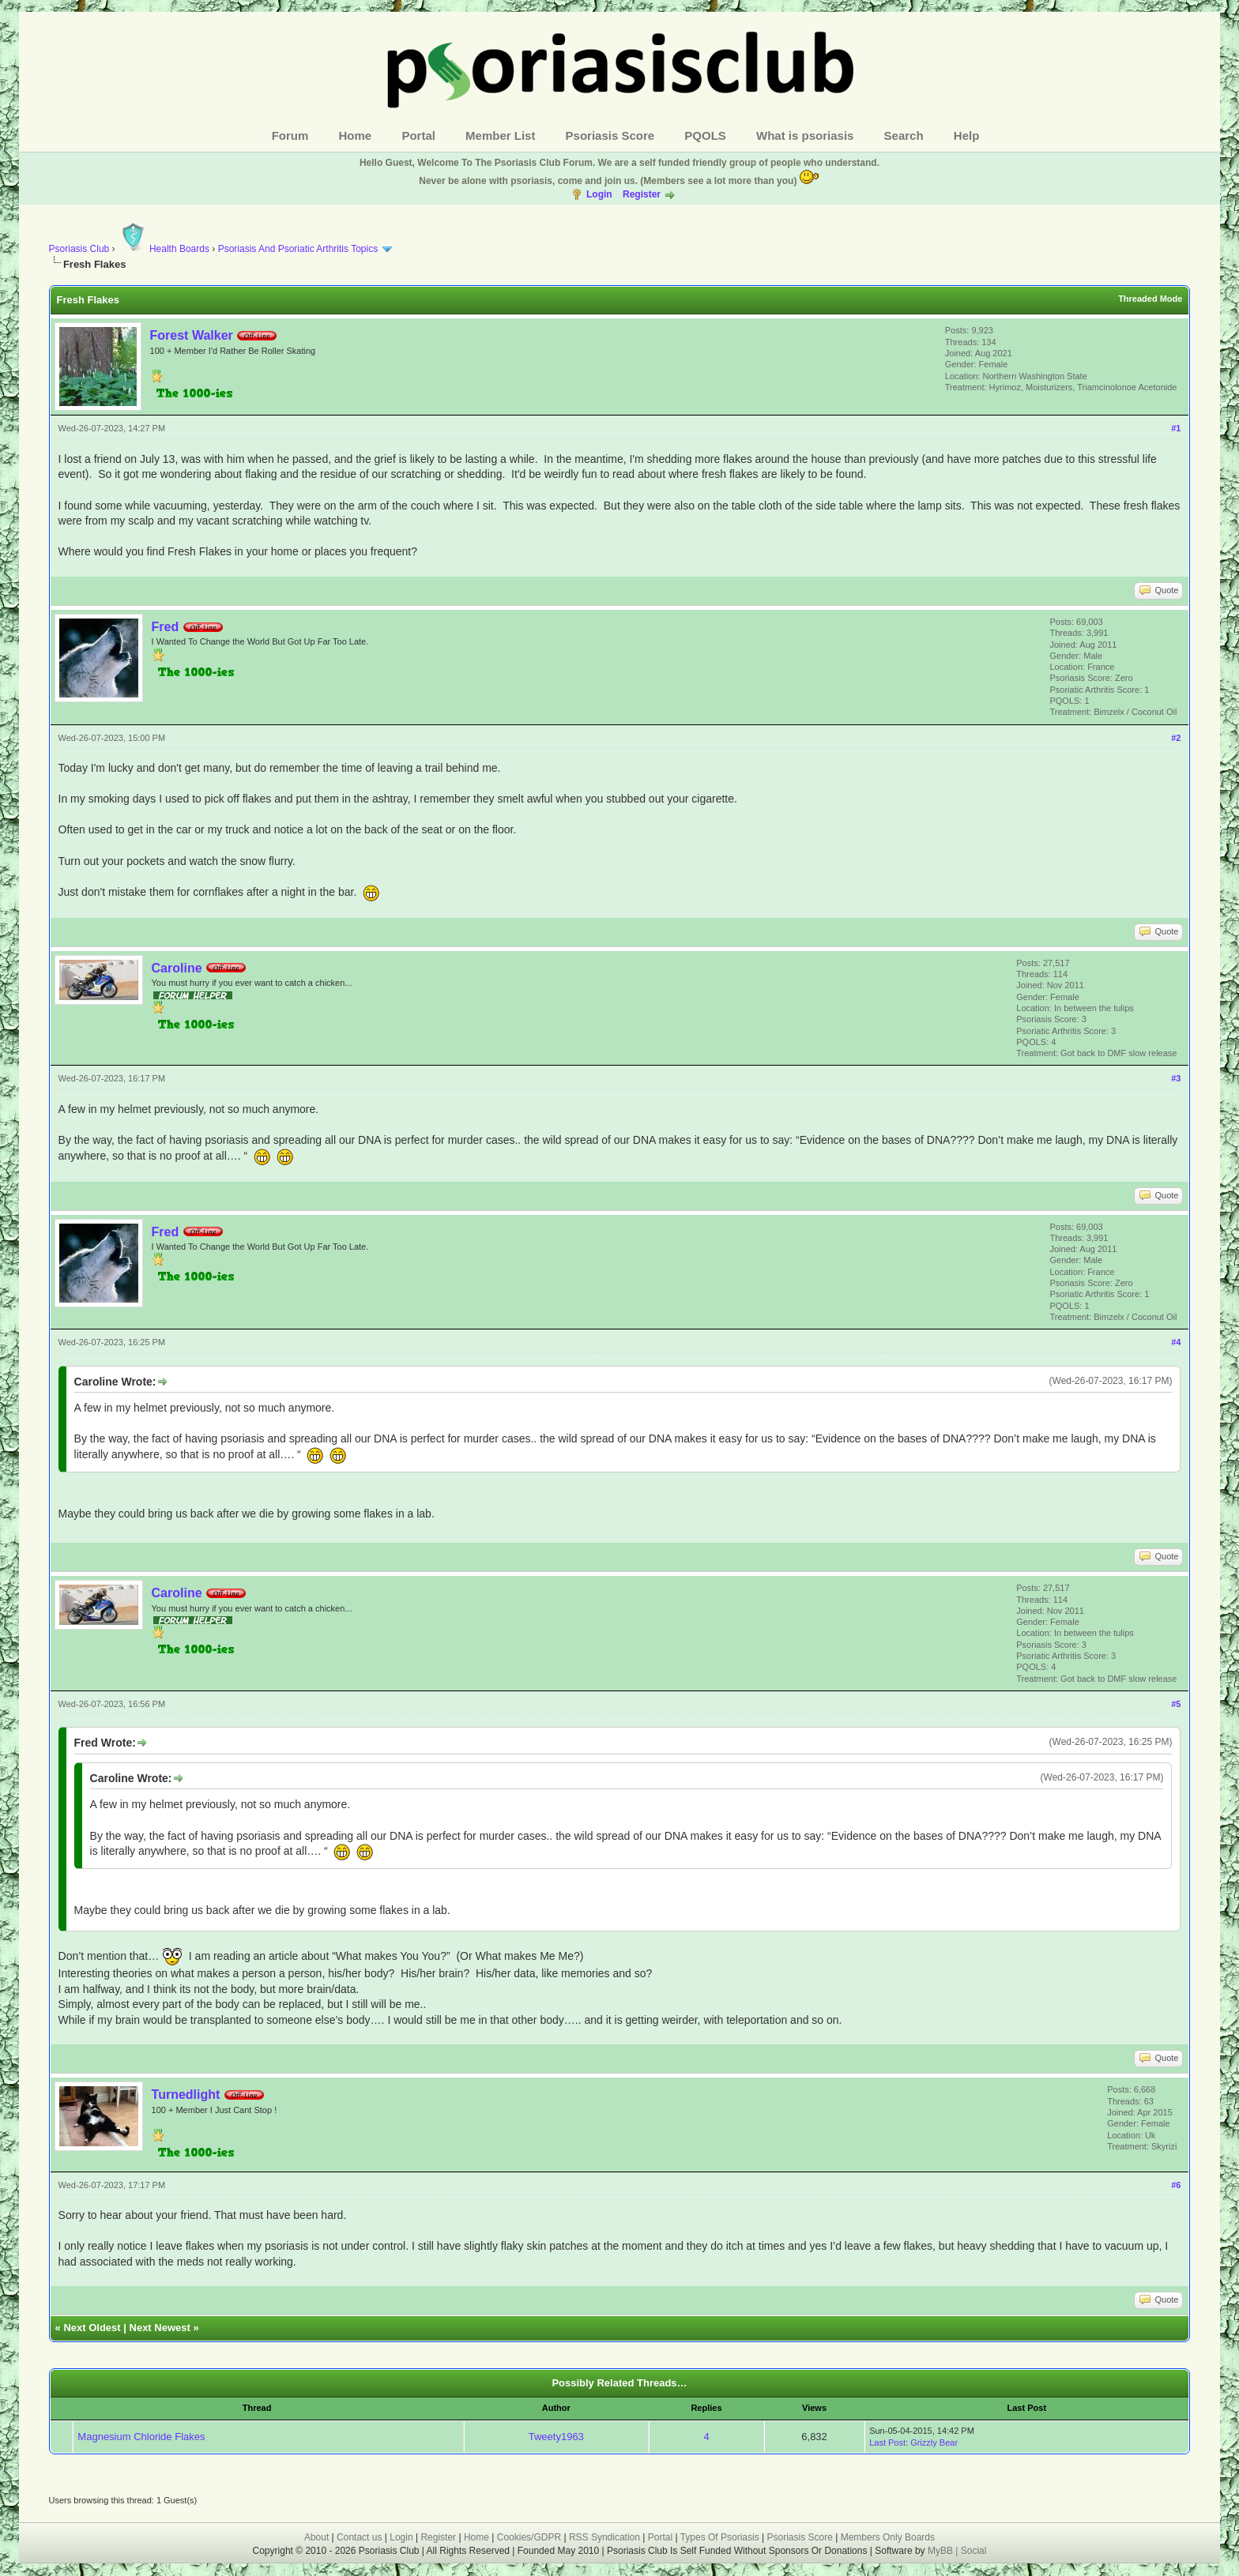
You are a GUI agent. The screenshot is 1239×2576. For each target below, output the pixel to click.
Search (904, 135)
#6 (1176, 2185)
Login (599, 194)
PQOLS (705, 135)
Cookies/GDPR (529, 2537)
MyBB (941, 2550)
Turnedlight (186, 2094)
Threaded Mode (1150, 298)
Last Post (887, 2442)
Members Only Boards (888, 2537)
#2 (1176, 738)
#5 (1176, 1704)
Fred (165, 627)
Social (974, 2550)
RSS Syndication (604, 2537)
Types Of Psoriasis (719, 2537)
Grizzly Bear (934, 2442)
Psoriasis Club (79, 248)
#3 (1176, 1078)
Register (642, 194)
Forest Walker (191, 335)
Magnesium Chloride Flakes (141, 2436)
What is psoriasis (804, 135)
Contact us (359, 2537)
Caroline (177, 968)
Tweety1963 (556, 2436)
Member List (500, 135)
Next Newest (160, 2327)
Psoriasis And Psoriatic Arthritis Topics (299, 248)
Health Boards (163, 248)
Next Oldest (91, 2327)
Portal (418, 135)
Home (355, 135)
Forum (290, 135)
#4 (1176, 1342)
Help (967, 135)
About (316, 2537)
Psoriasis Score (610, 135)
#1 (1176, 428)
